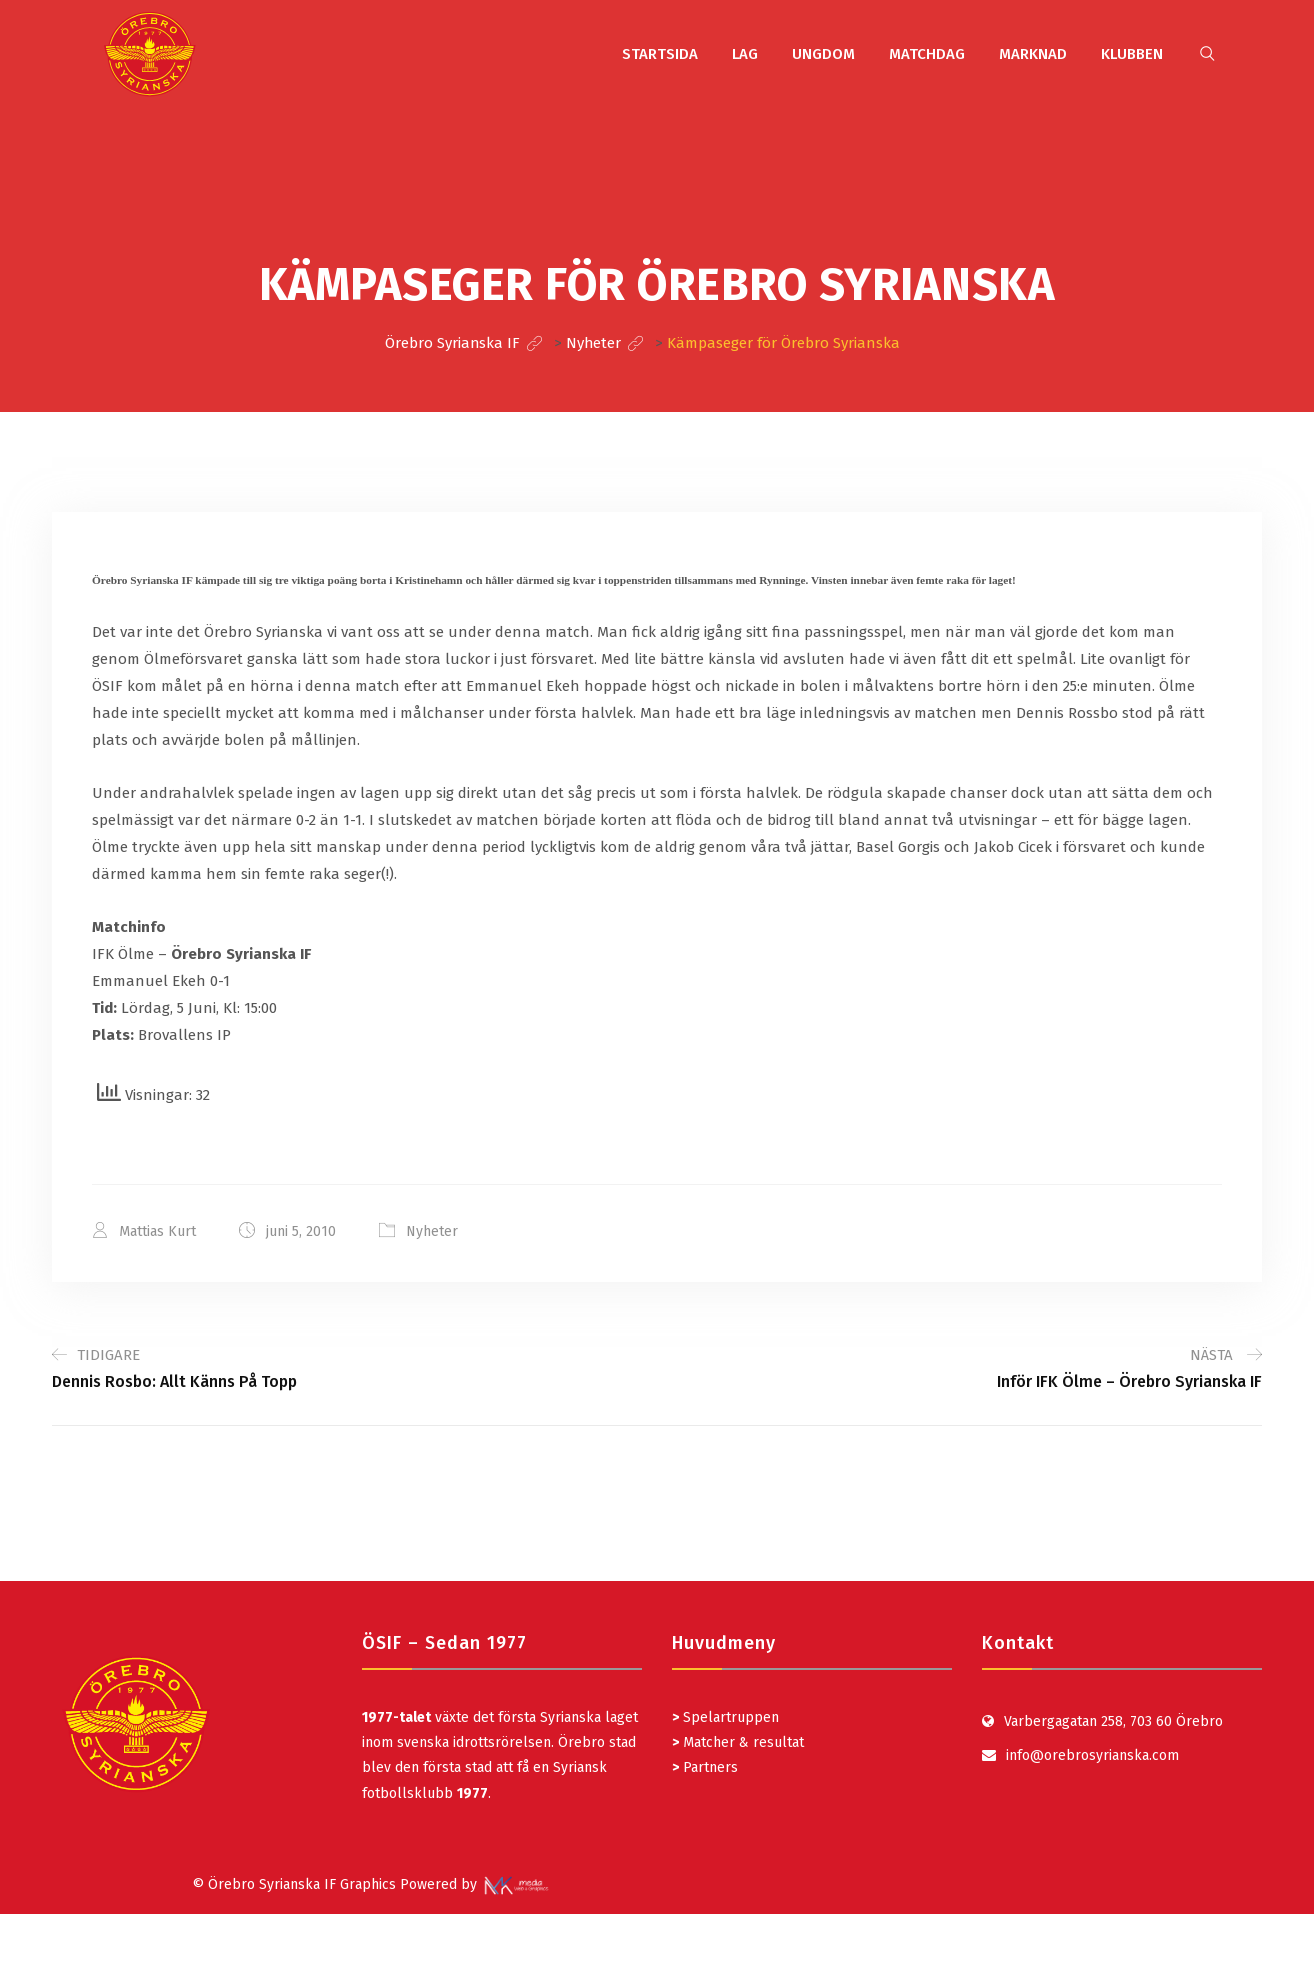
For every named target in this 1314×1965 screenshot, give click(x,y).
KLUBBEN (1132, 54)
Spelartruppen (729, 1717)
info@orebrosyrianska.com (1092, 1755)
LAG (745, 54)
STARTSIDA (660, 54)
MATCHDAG (927, 54)
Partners (705, 1767)
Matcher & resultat (738, 1742)
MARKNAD (1033, 54)
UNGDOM (823, 54)
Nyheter (432, 1231)
